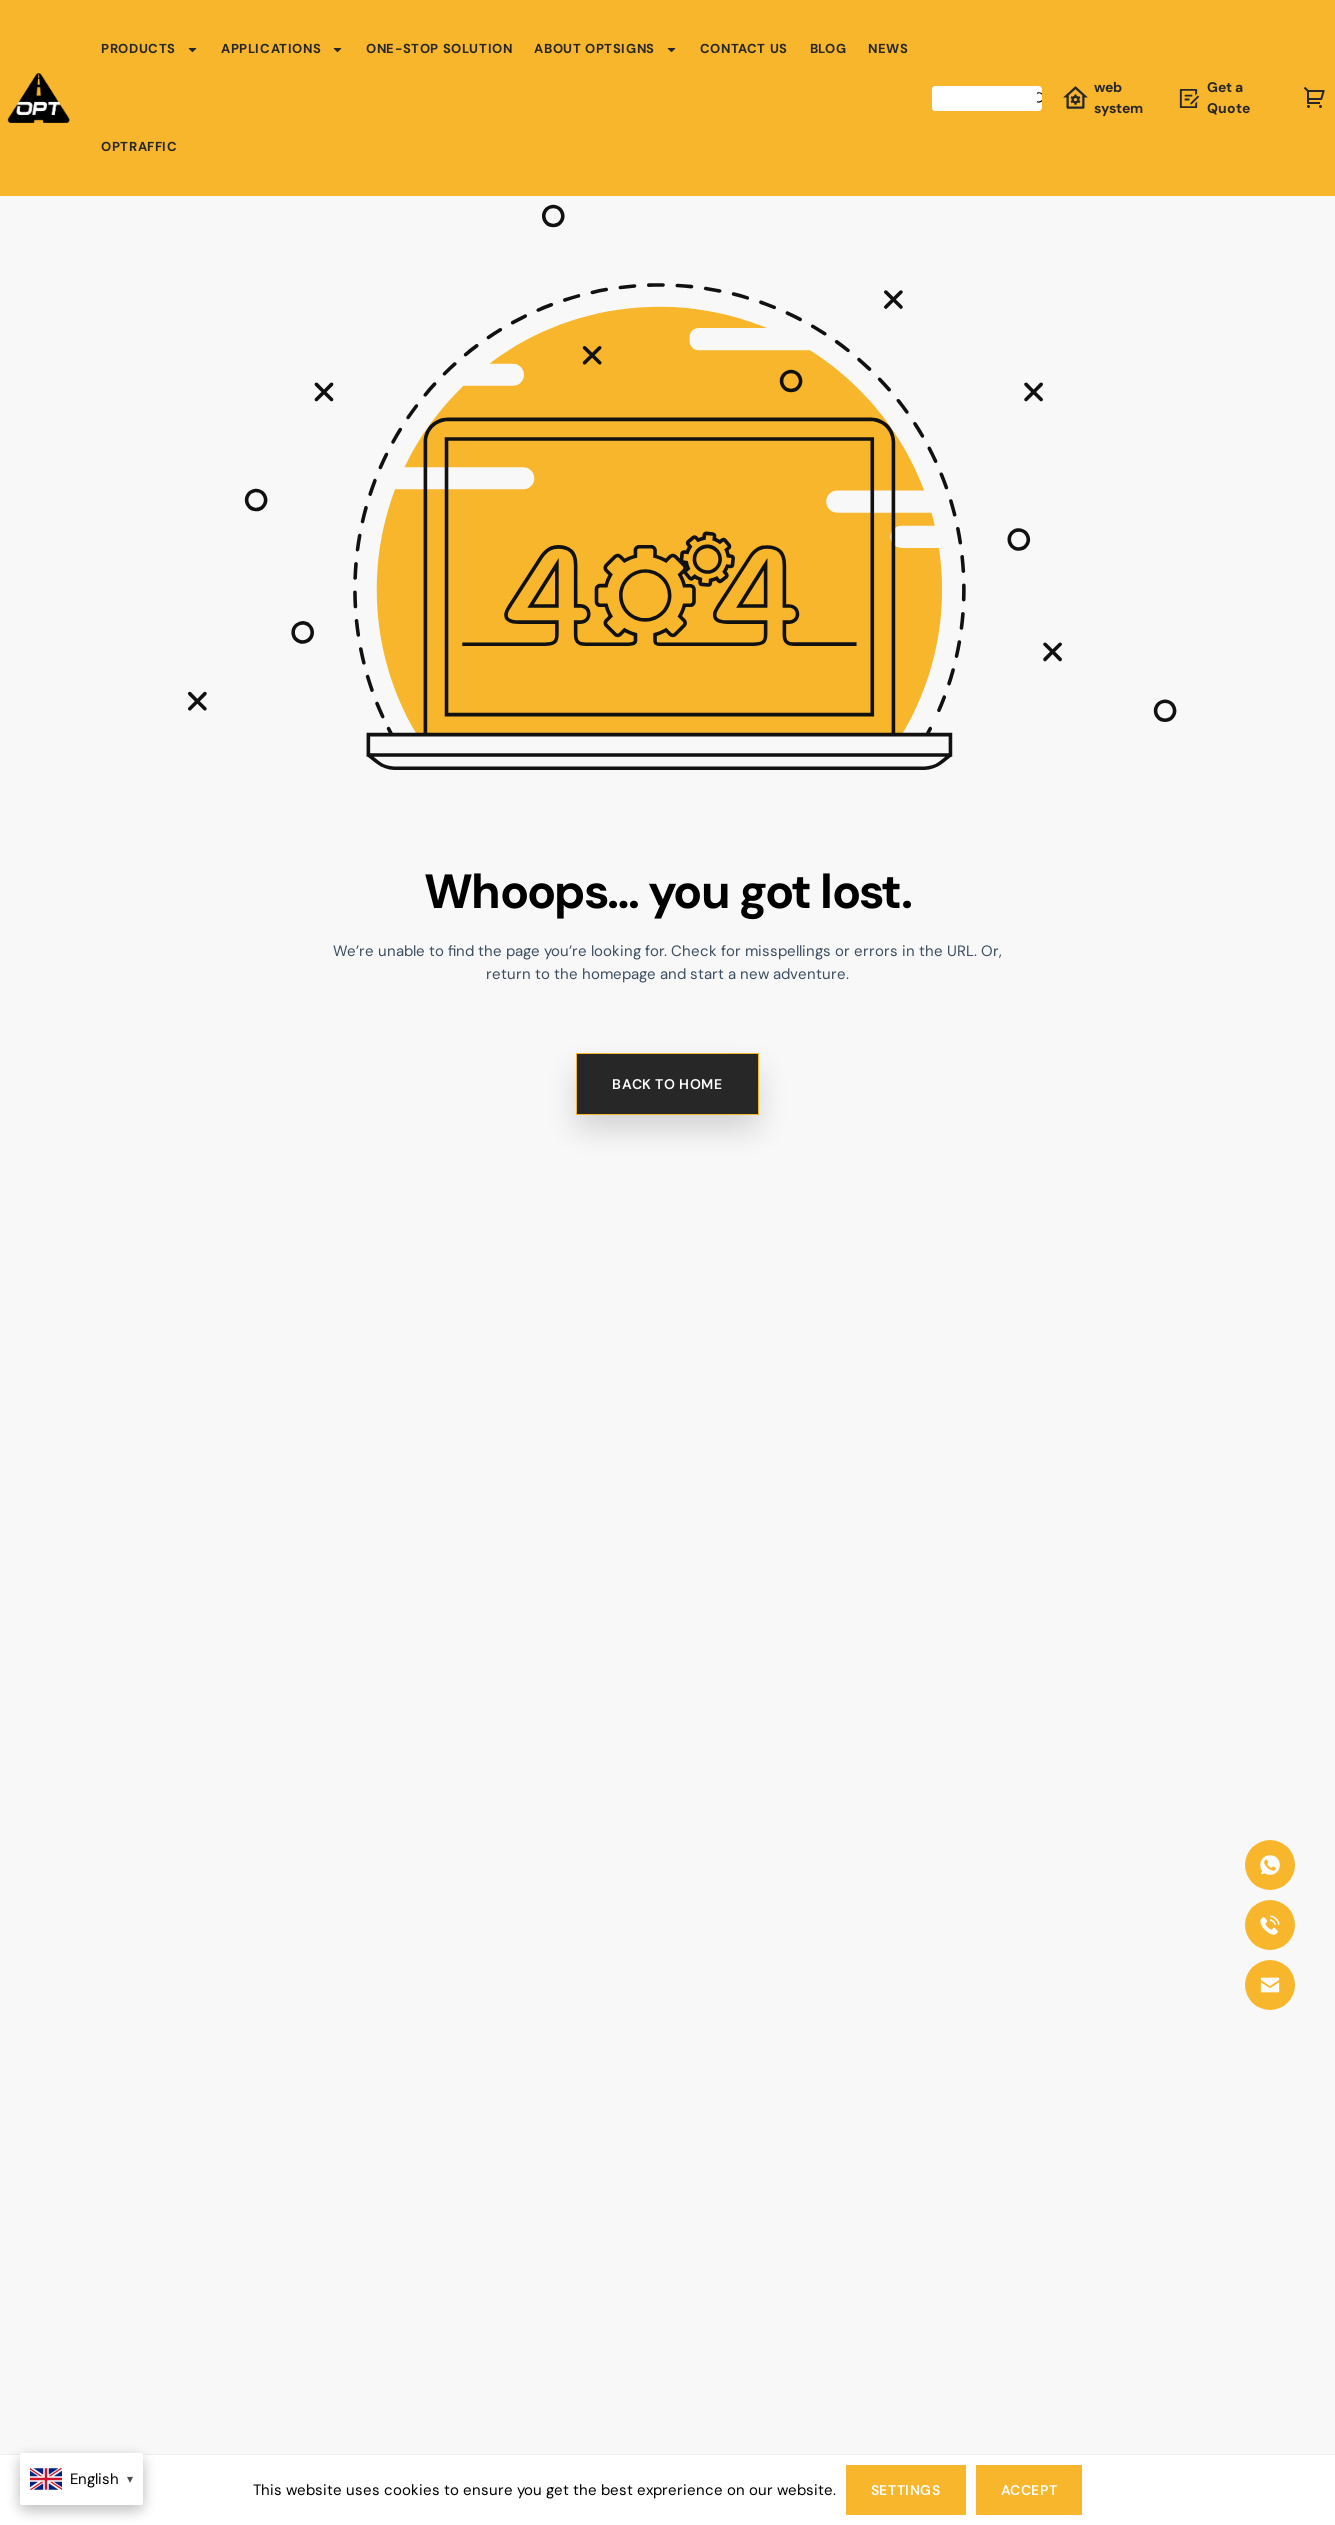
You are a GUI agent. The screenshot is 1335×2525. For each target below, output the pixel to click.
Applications (282, 49)
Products (150, 49)
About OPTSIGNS (605, 49)
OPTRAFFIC (139, 146)
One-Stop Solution (439, 48)
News (888, 48)
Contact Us (744, 48)
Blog (828, 48)
